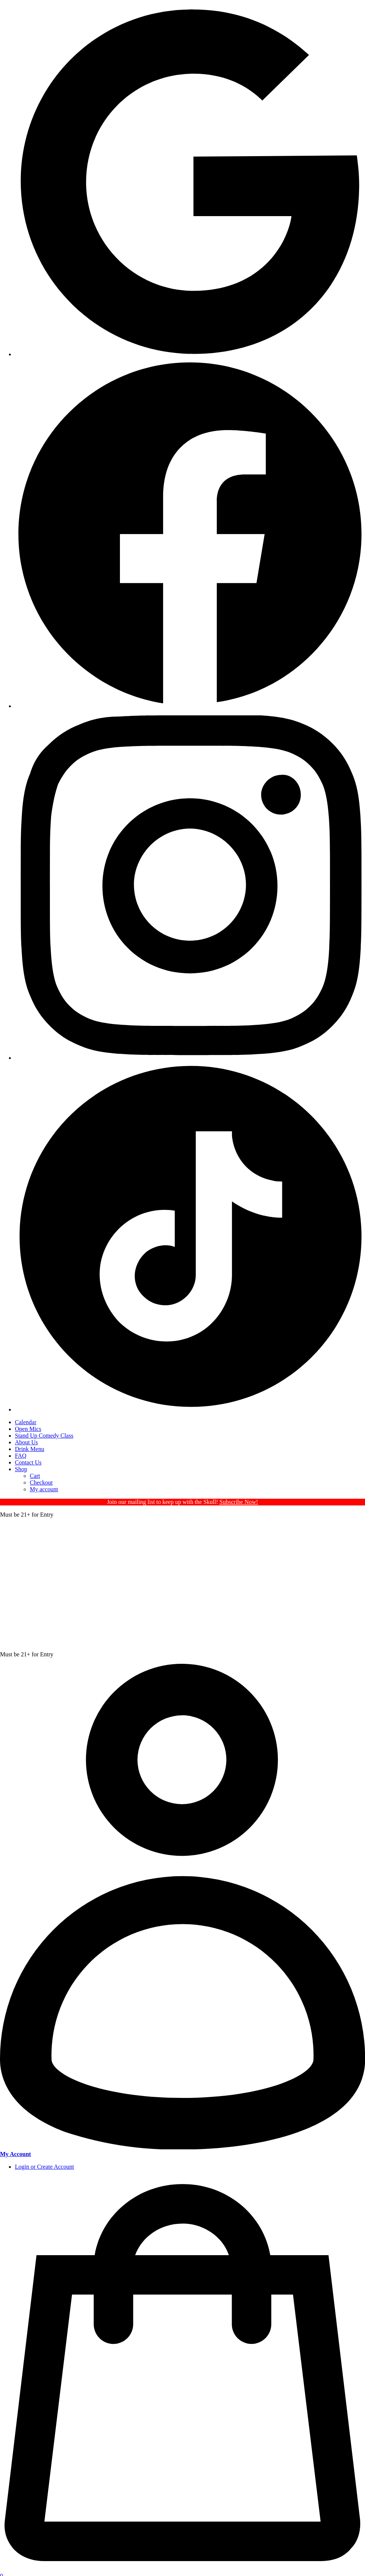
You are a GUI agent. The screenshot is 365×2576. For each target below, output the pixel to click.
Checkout (41, 1482)
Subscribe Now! (238, 1502)
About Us (26, 1442)
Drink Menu (29, 1449)
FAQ (20, 1456)
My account (44, 1489)
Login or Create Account (44, 2166)
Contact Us (28, 1462)
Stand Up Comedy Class (44, 1435)
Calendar (25, 1422)
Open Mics (28, 1429)
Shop (21, 1469)
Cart (35, 1476)
